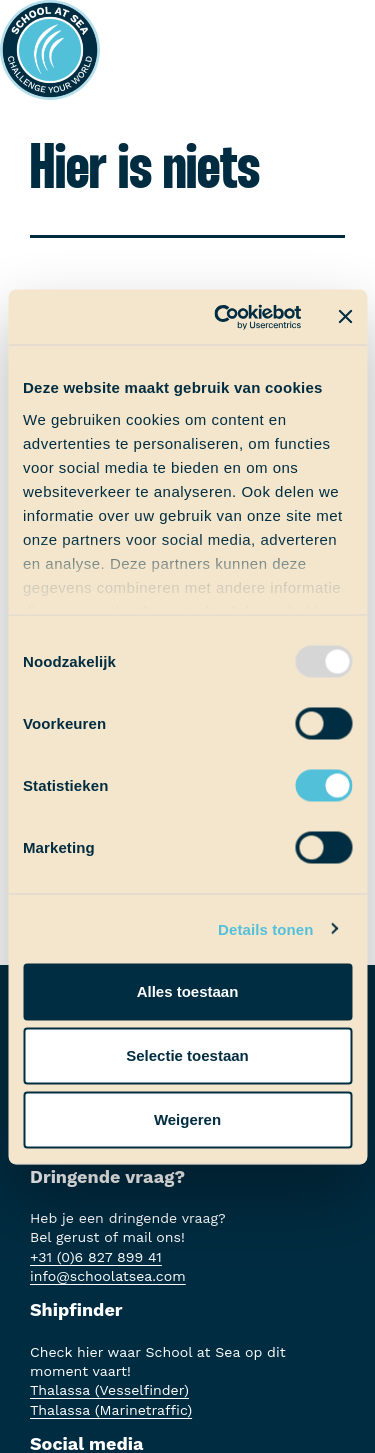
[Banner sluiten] (345, 317)
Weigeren (187, 1119)
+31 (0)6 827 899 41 (96, 1257)
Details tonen (265, 928)
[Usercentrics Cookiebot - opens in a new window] (223, 317)
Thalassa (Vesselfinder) (109, 1390)
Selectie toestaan (187, 1055)
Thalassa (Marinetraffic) (111, 1410)
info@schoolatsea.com (108, 1276)
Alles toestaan (188, 991)
